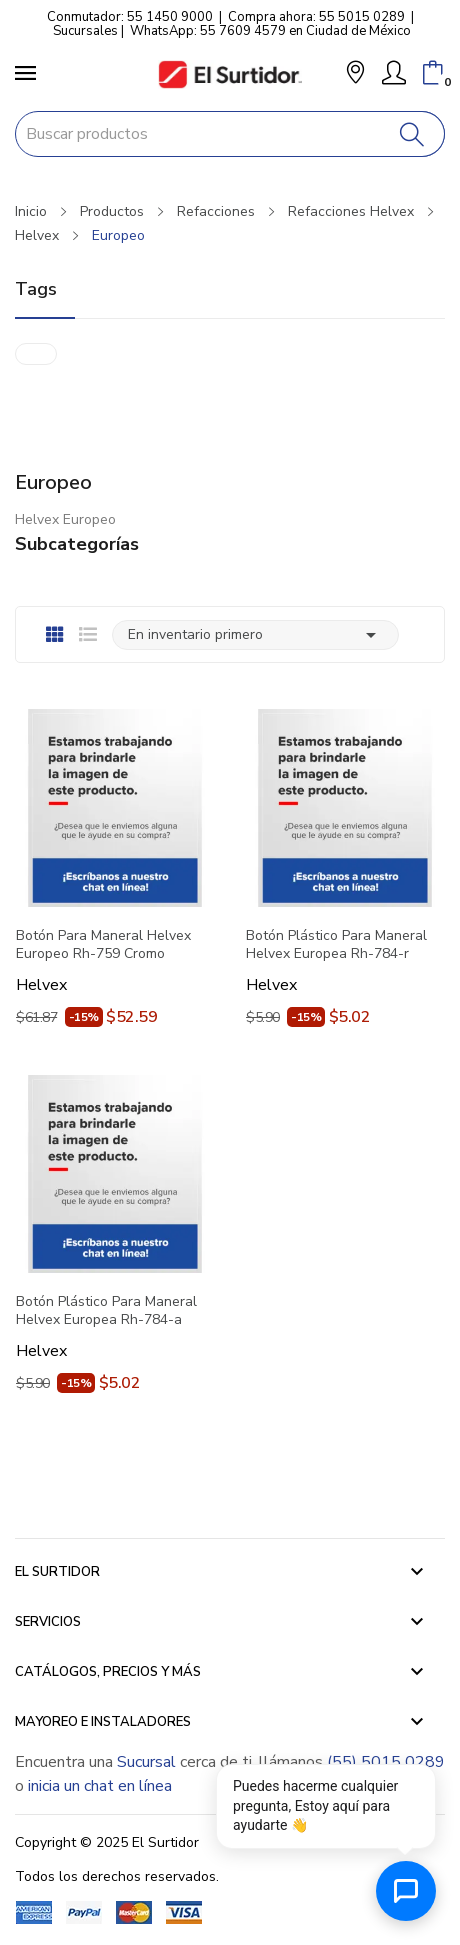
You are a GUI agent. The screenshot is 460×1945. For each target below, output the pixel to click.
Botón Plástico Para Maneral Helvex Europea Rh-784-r (336, 945)
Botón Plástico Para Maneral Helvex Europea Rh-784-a (106, 1311)
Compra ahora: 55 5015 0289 (316, 17)
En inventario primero (255, 635)
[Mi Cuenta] (394, 73)
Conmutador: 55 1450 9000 (130, 17)
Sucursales (85, 31)
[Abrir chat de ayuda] (406, 1891)
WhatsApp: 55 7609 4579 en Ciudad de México (270, 31)
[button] (355, 74)
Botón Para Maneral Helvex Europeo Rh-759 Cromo (103, 945)
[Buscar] (412, 134)
